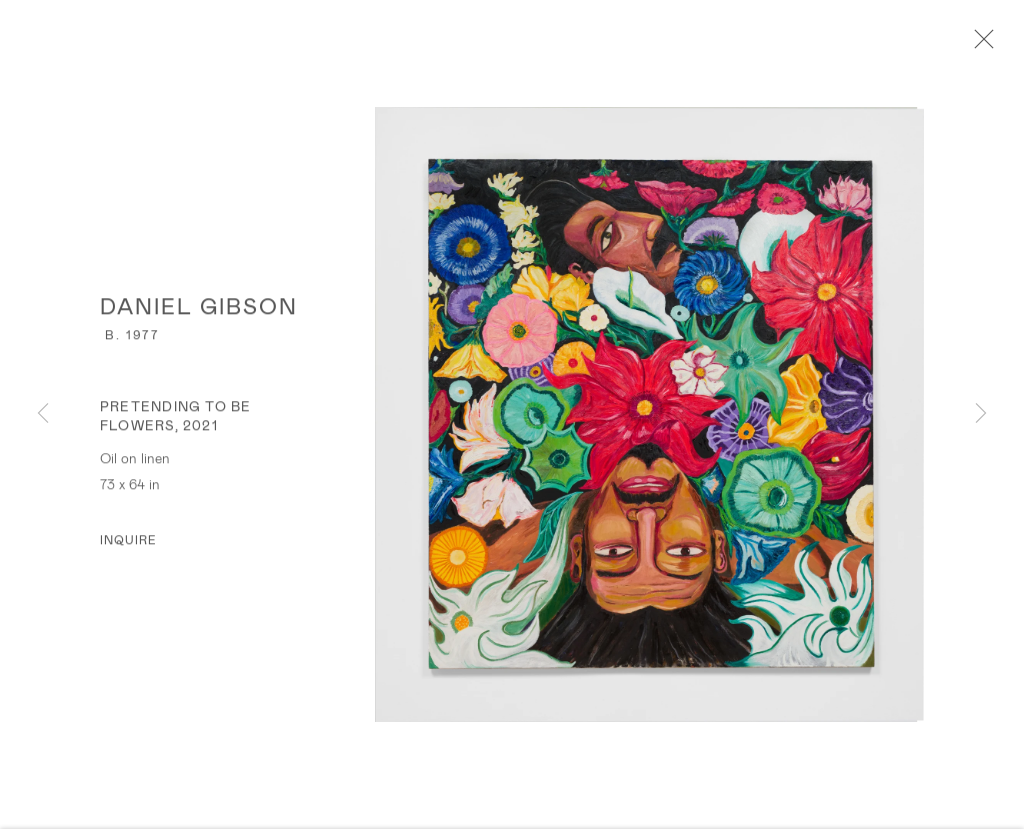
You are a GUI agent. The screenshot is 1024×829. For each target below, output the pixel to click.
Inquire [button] (129, 542)
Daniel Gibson (199, 308)
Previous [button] (43, 414)
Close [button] (979, 45)
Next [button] (981, 414)
